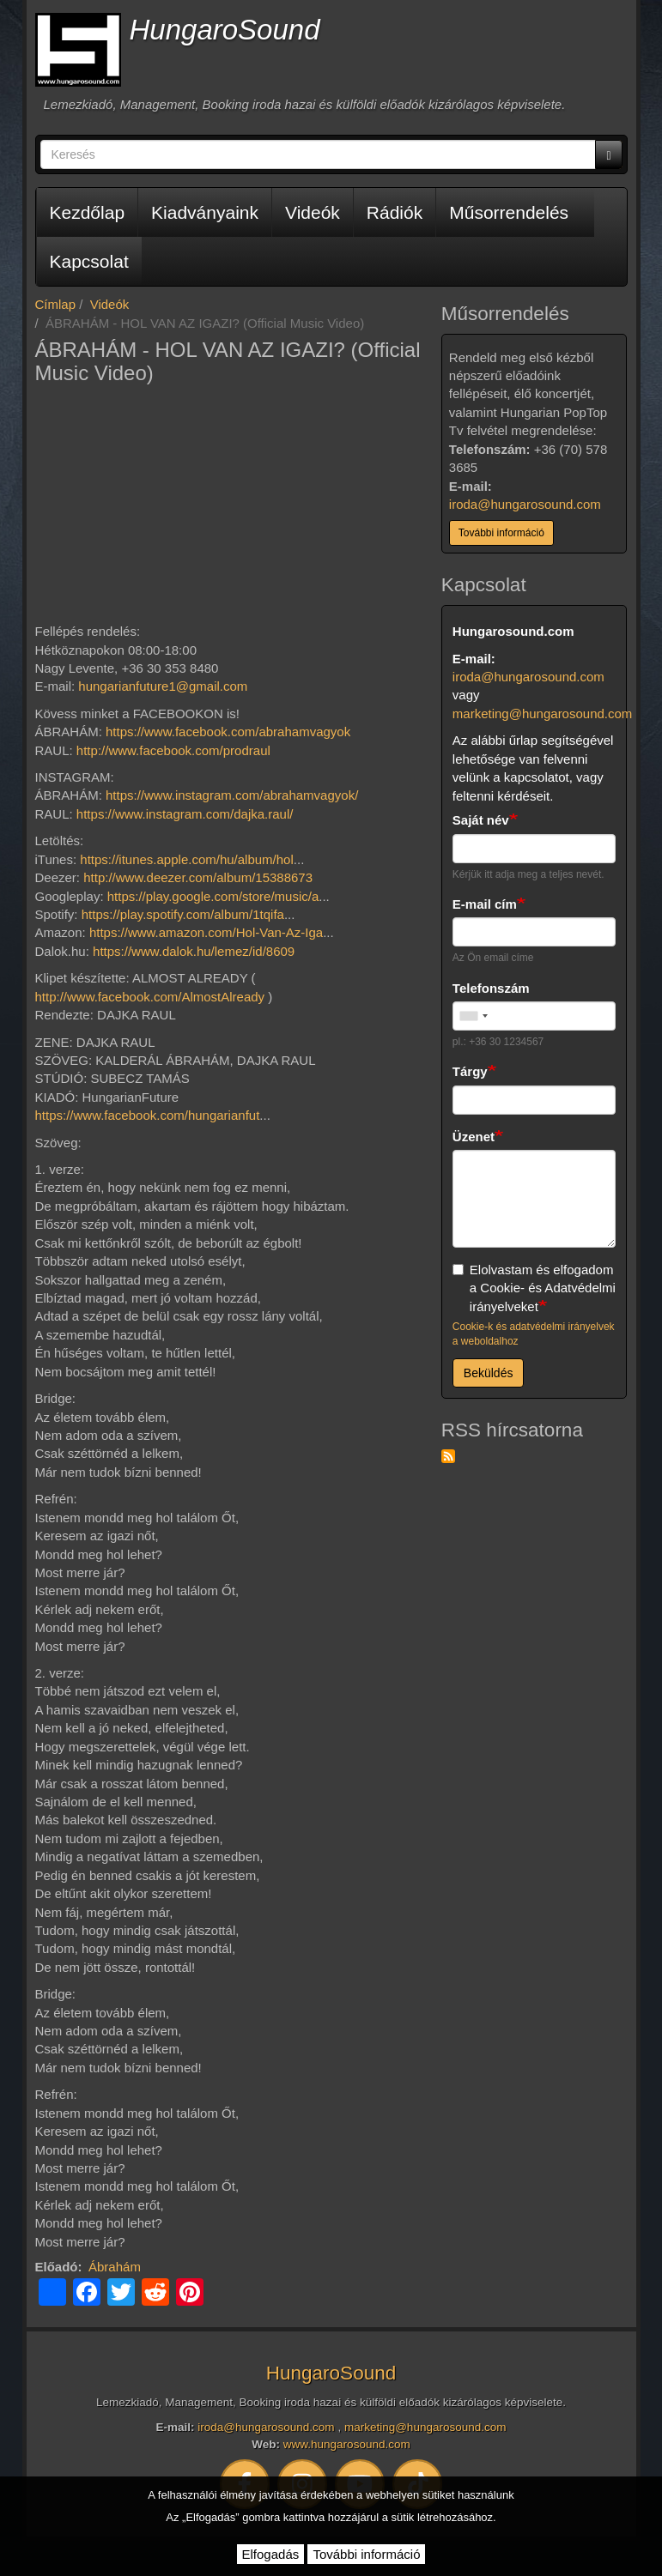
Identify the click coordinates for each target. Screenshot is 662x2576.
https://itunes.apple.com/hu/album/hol (186, 859)
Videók (312, 212)
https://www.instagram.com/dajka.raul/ (185, 814)
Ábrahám (114, 2266)
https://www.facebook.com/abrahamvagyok (228, 731)
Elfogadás (271, 2554)
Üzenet (473, 1136)
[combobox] (473, 1016)
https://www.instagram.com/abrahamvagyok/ (232, 795)
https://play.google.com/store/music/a (213, 896)
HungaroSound (225, 29)
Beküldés (488, 1373)
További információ (501, 533)
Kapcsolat (89, 261)
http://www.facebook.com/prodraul (173, 750)
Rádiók (394, 212)
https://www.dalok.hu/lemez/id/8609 (194, 951)
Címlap (55, 304)
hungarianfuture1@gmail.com (162, 686)
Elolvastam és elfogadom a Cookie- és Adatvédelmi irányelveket (534, 1288)
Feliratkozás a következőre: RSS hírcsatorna (448, 1456)
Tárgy (470, 1071)
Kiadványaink (204, 212)
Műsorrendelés (508, 212)
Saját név (480, 820)
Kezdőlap (87, 212)
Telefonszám (491, 988)
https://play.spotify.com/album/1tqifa (183, 914)
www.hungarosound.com (346, 2444)
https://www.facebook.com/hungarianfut (147, 1115)
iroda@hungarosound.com (525, 504)
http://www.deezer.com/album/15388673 (198, 877)
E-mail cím (484, 904)
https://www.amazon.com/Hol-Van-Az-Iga (206, 932)
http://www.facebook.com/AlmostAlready (150, 996)
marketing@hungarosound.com (542, 713)
